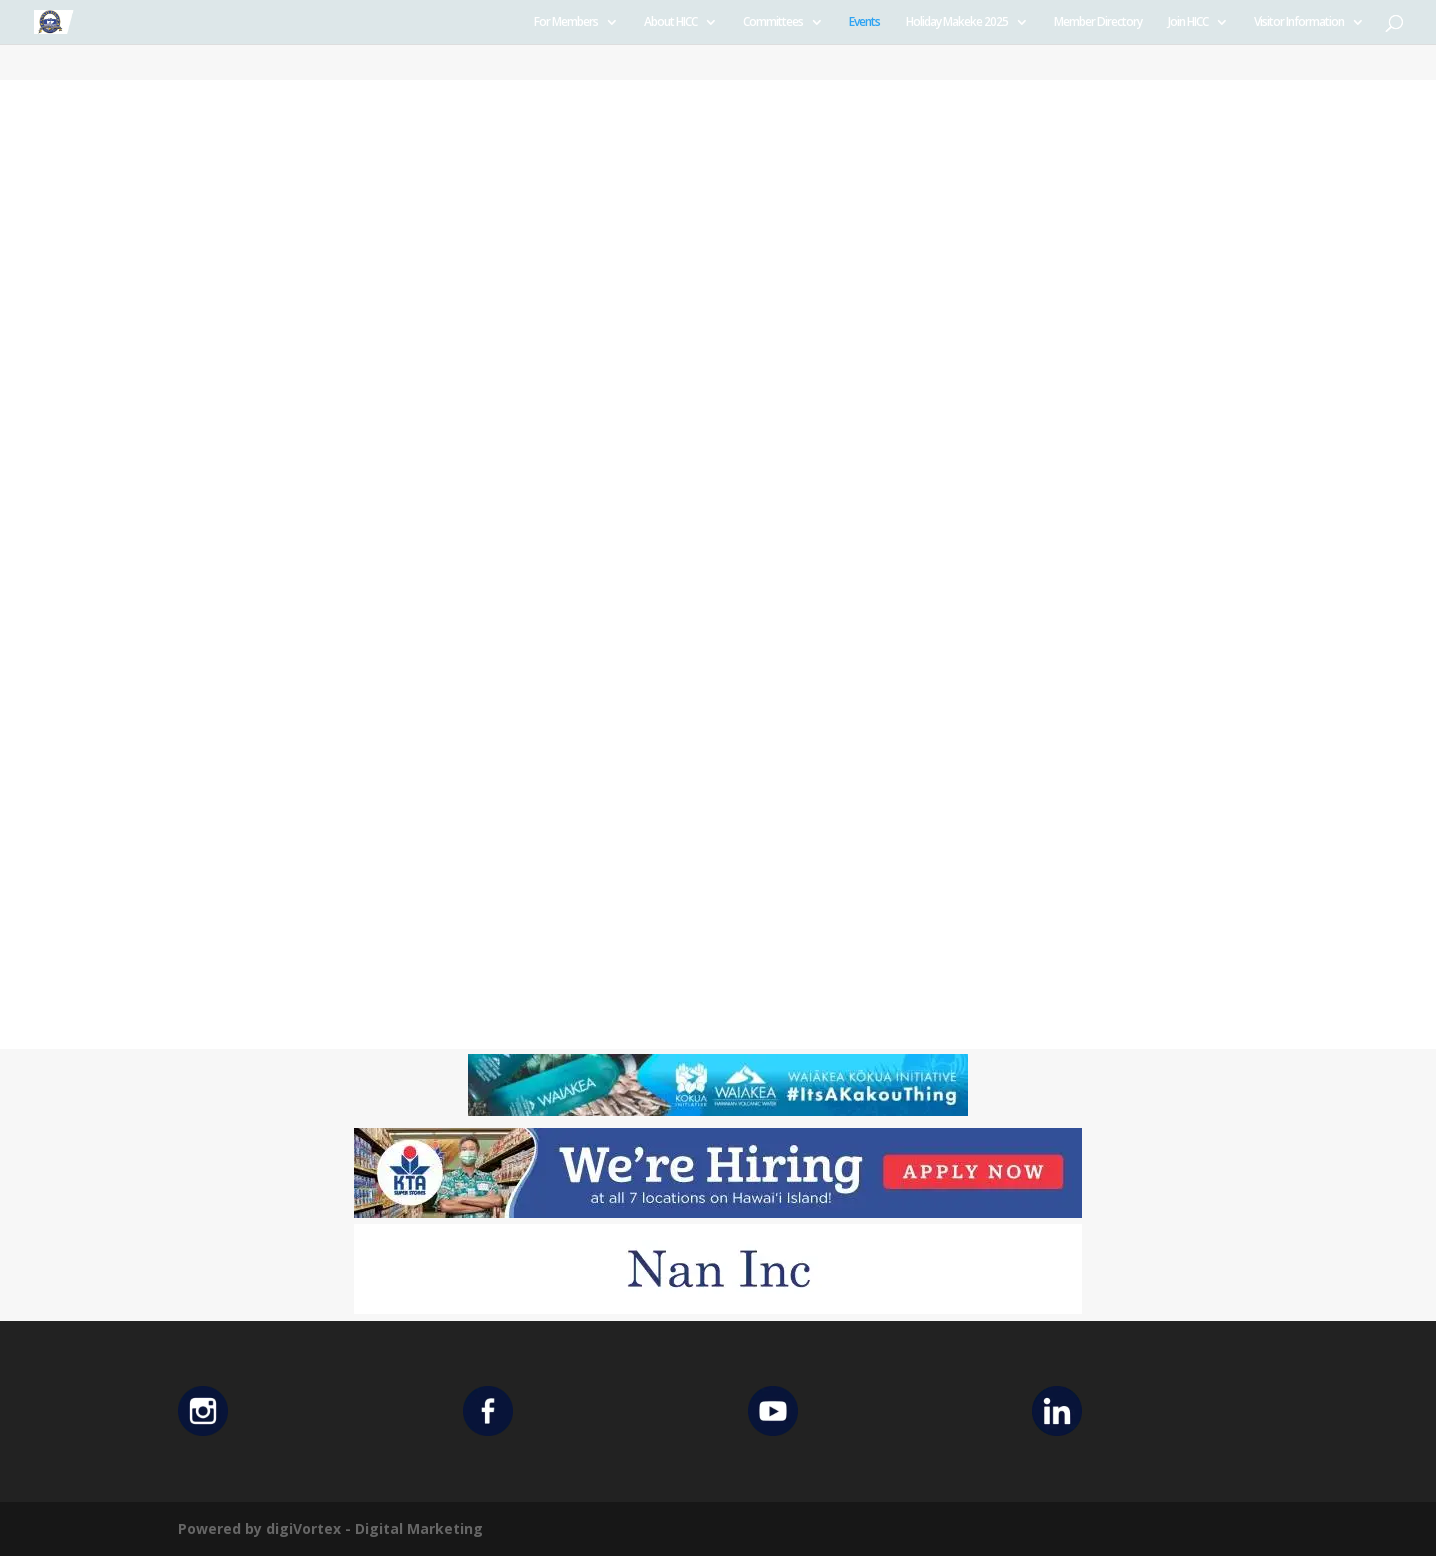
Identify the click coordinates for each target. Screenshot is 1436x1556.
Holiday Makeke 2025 (957, 22)
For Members (566, 22)
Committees (773, 22)
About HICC (670, 22)
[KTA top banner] (718, 1212)
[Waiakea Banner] (718, 1110)
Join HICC (1188, 22)
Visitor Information (1299, 22)
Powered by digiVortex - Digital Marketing (330, 1528)
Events (864, 22)
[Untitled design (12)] (718, 1308)
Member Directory (1098, 22)
